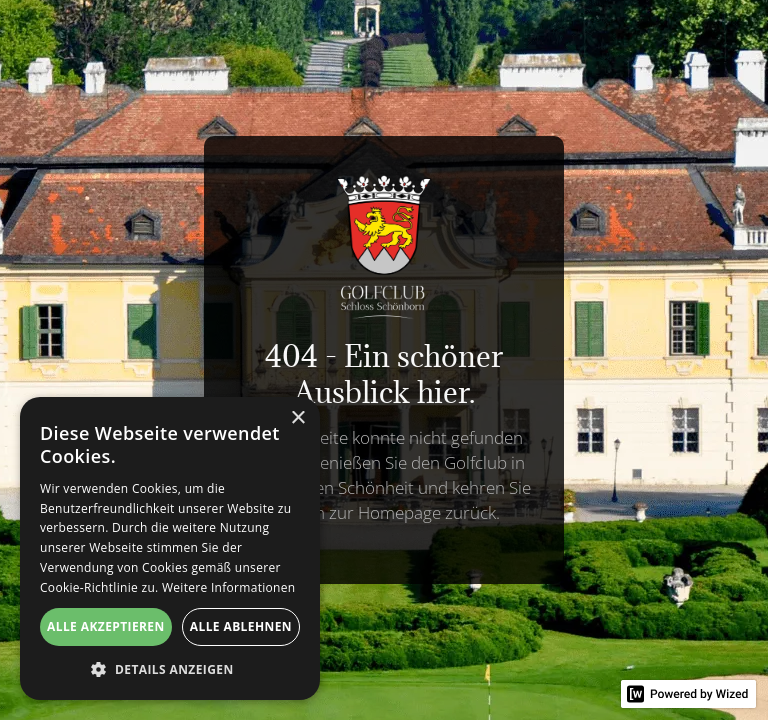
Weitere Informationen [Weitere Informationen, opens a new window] (229, 587)
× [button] (297, 418)
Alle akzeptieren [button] (106, 626)
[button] (170, 669)
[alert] (170, 548)
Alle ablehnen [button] (241, 626)
